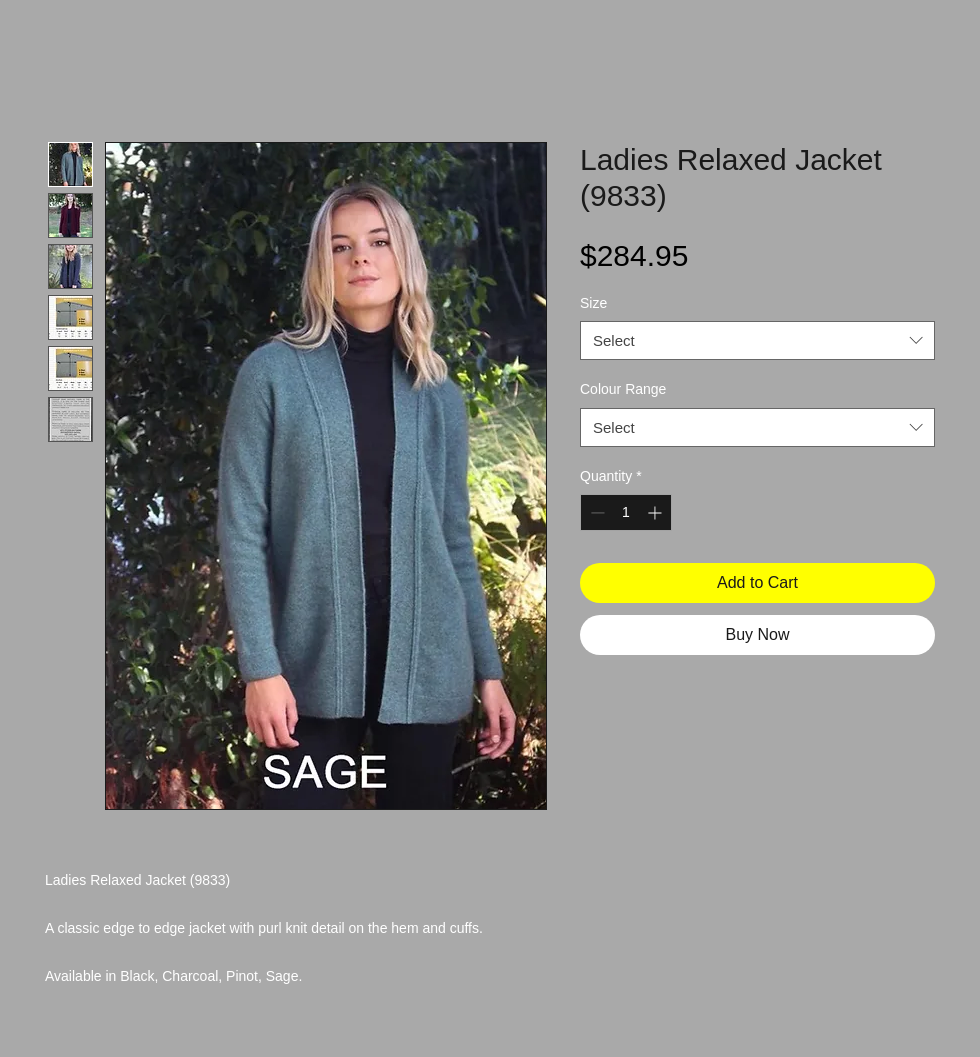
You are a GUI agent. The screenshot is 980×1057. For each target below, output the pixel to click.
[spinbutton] (626, 512)
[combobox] (757, 340)
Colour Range (623, 389)
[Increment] (656, 512)
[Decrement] (595, 512)
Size (593, 303)
